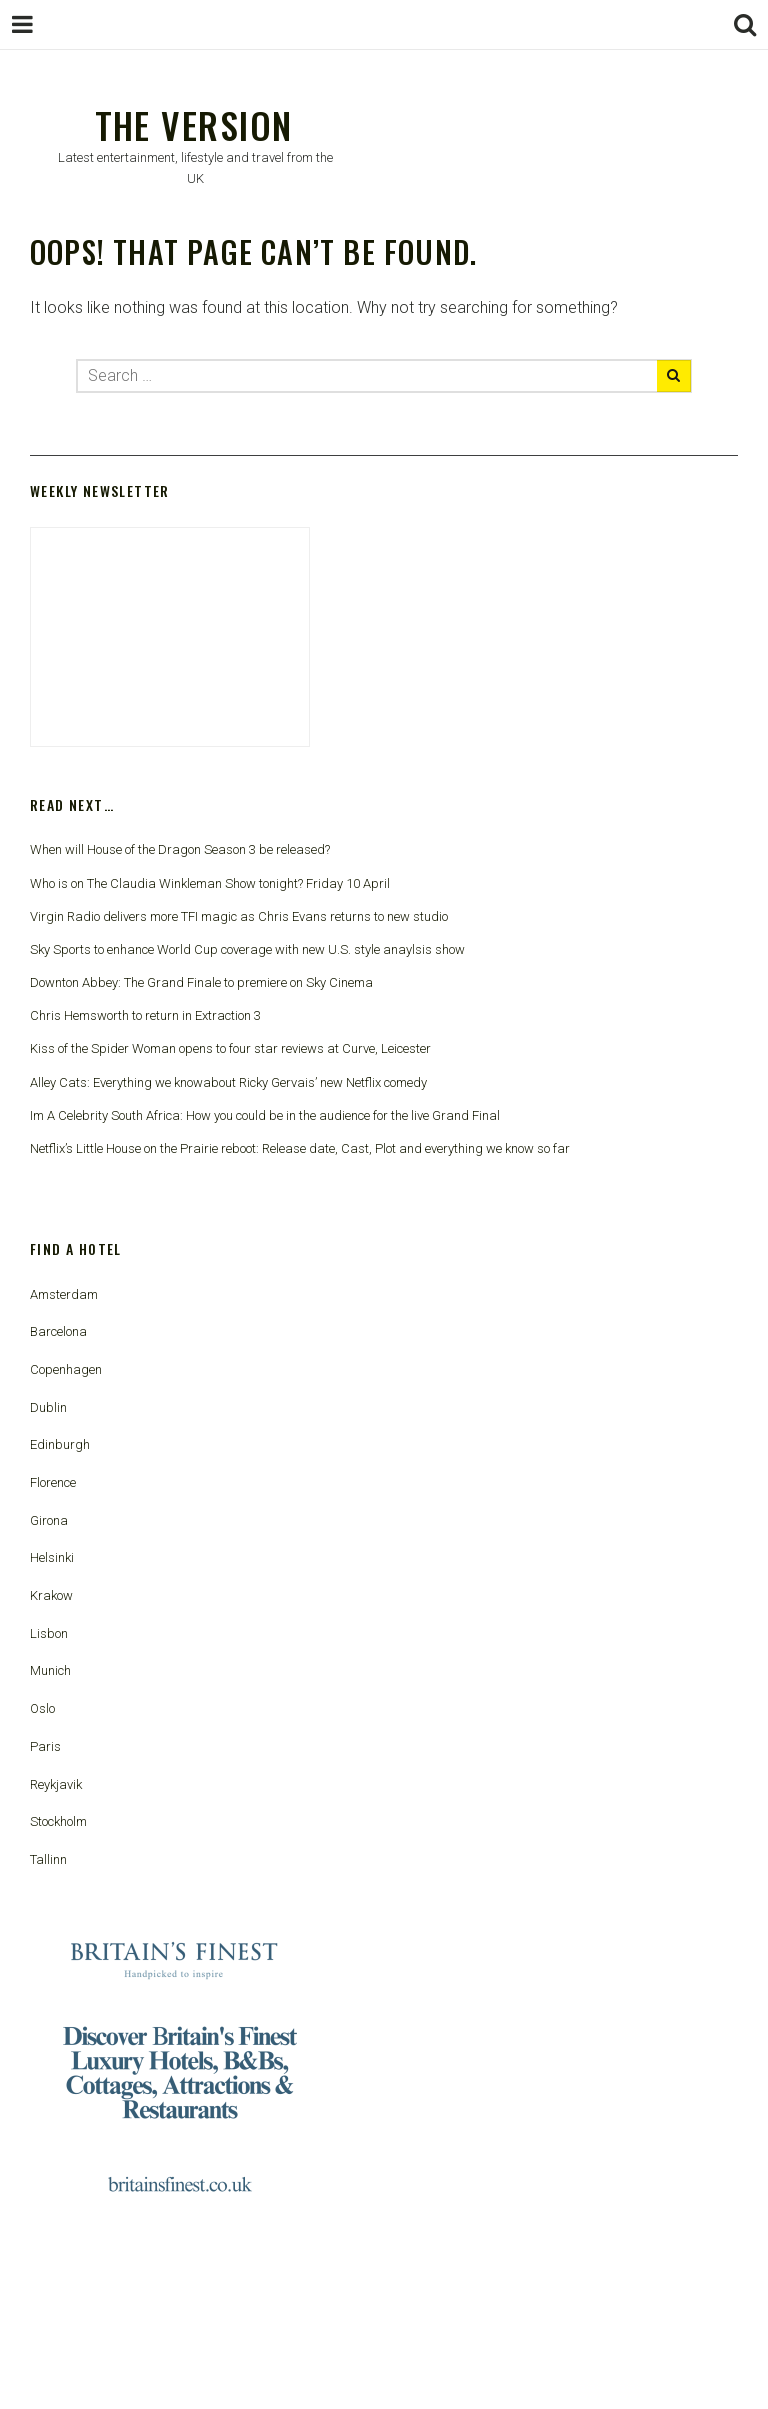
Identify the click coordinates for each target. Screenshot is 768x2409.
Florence (53, 1482)
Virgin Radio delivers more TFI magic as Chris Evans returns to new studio (239, 916)
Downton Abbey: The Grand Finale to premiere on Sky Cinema (201, 982)
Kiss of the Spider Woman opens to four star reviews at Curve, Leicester (230, 1048)
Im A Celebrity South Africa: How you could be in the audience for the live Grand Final (265, 1115)
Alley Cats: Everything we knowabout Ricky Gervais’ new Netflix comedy (228, 1082)
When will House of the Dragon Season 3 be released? (180, 849)
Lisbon (49, 1633)
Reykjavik (56, 1784)
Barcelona (58, 1331)
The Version (194, 124)
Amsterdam (64, 1294)
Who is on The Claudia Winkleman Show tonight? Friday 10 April (210, 883)
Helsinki (52, 1557)
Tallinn (48, 1859)
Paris (45, 1746)
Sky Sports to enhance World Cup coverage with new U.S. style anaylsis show (247, 949)
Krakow (51, 1595)
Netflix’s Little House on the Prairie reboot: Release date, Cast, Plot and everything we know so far (300, 1148)
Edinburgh (60, 1444)
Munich (50, 1670)
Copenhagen (66, 1369)
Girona (49, 1520)
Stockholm (58, 1821)
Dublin (48, 1407)
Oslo (42, 1708)
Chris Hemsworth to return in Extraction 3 (145, 1015)
